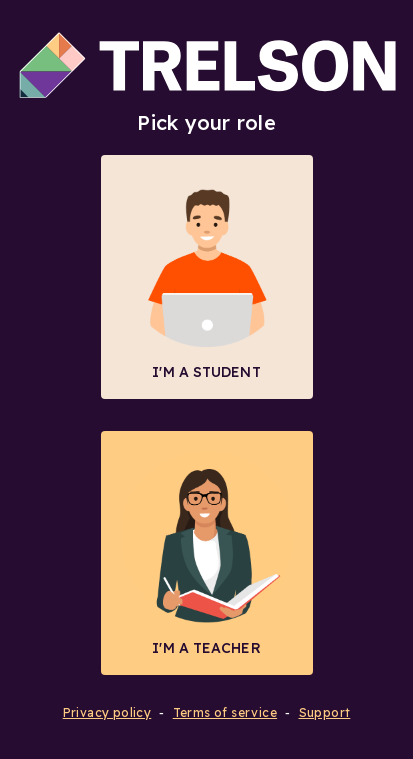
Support (325, 712)
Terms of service (225, 712)
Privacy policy (107, 712)
